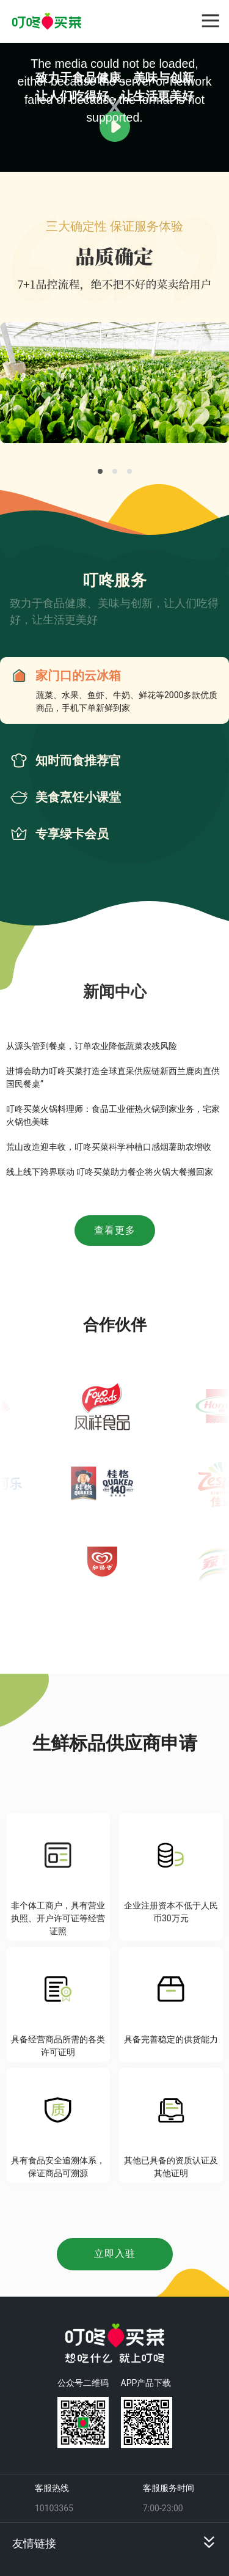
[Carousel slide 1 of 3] (100, 471)
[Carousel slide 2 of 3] (114, 471)
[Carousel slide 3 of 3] (129, 471)
